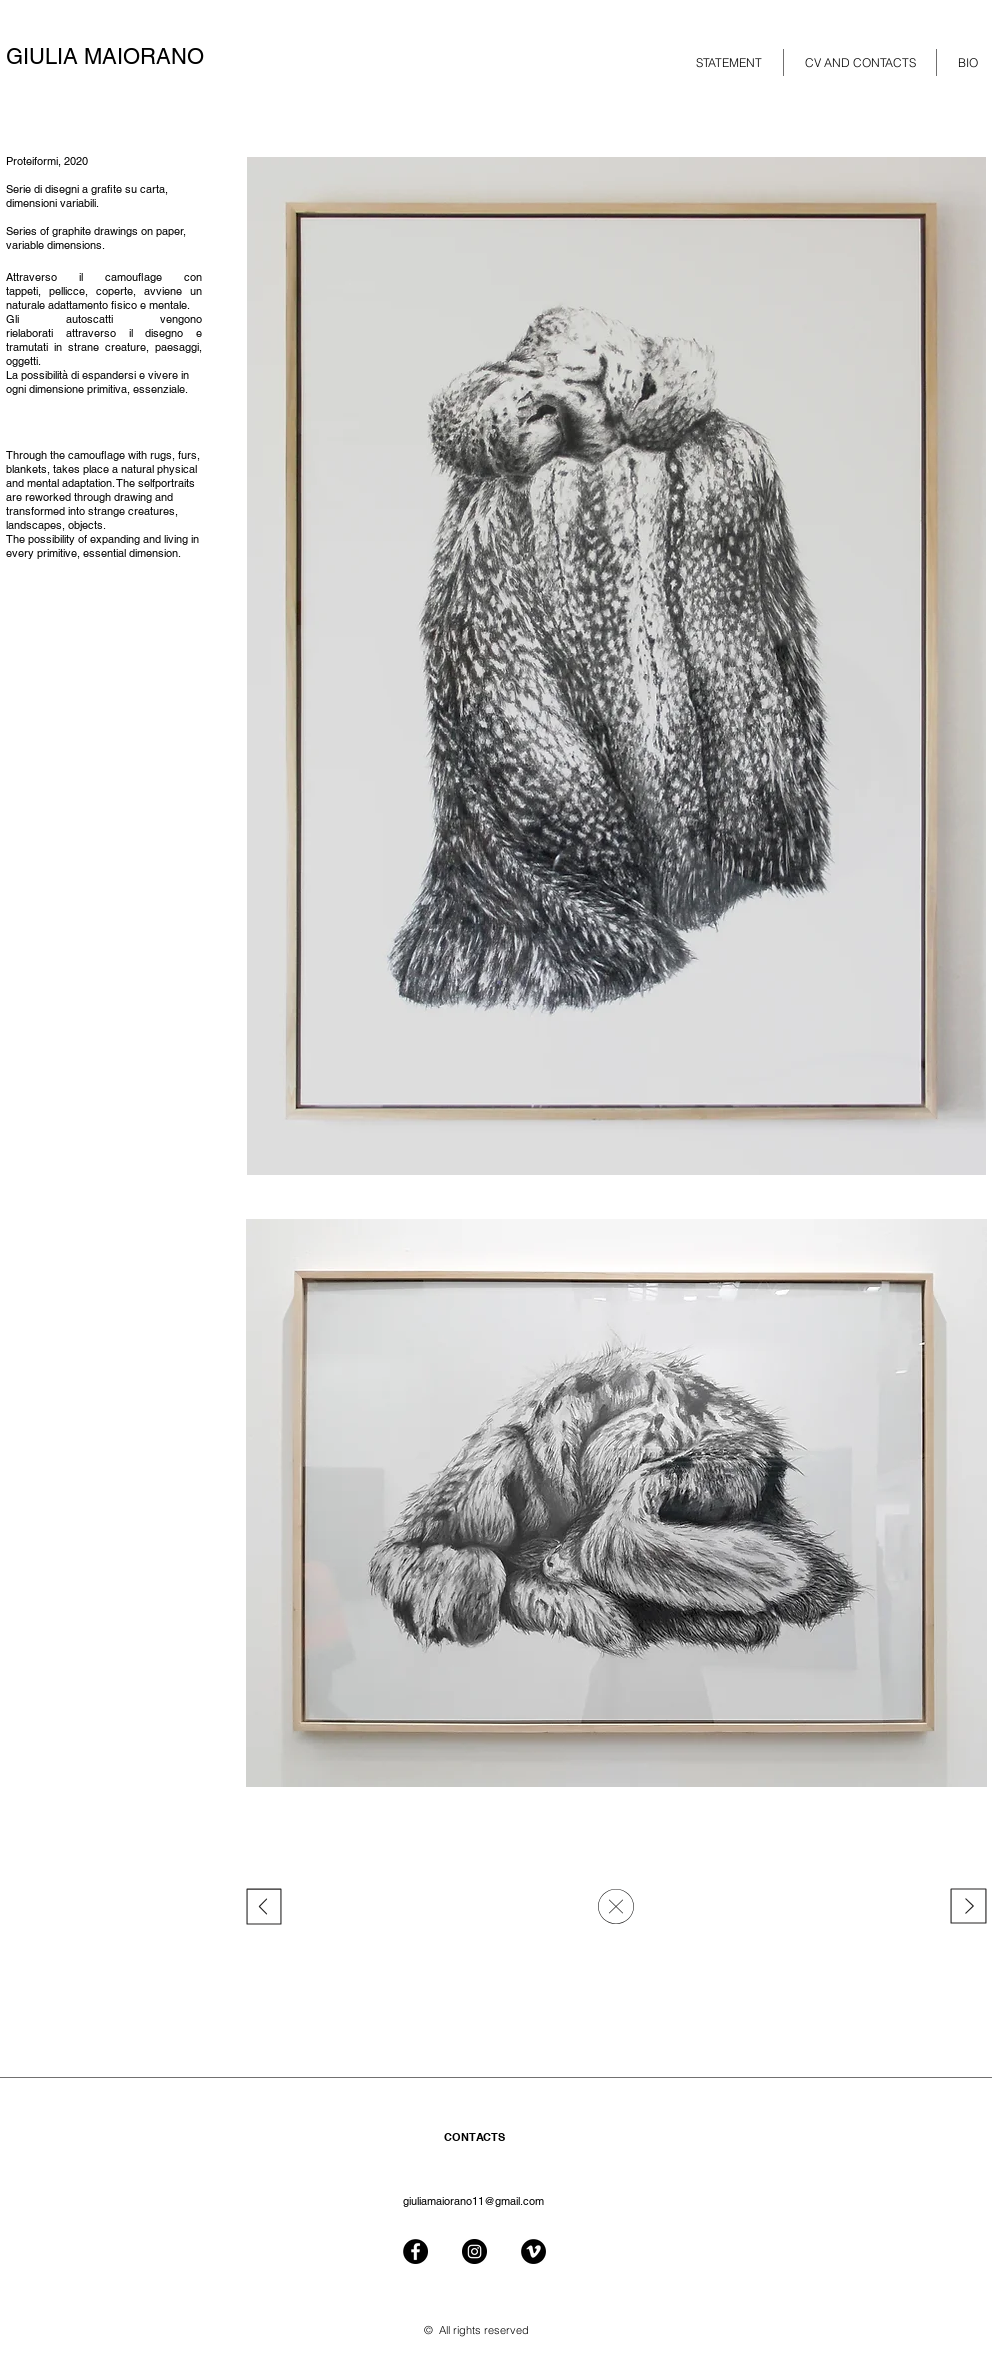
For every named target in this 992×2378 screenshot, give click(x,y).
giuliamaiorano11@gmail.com (473, 2201)
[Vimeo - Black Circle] (533, 2251)
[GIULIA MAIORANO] (123, 57)
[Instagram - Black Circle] (474, 2251)
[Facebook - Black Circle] (415, 2251)
